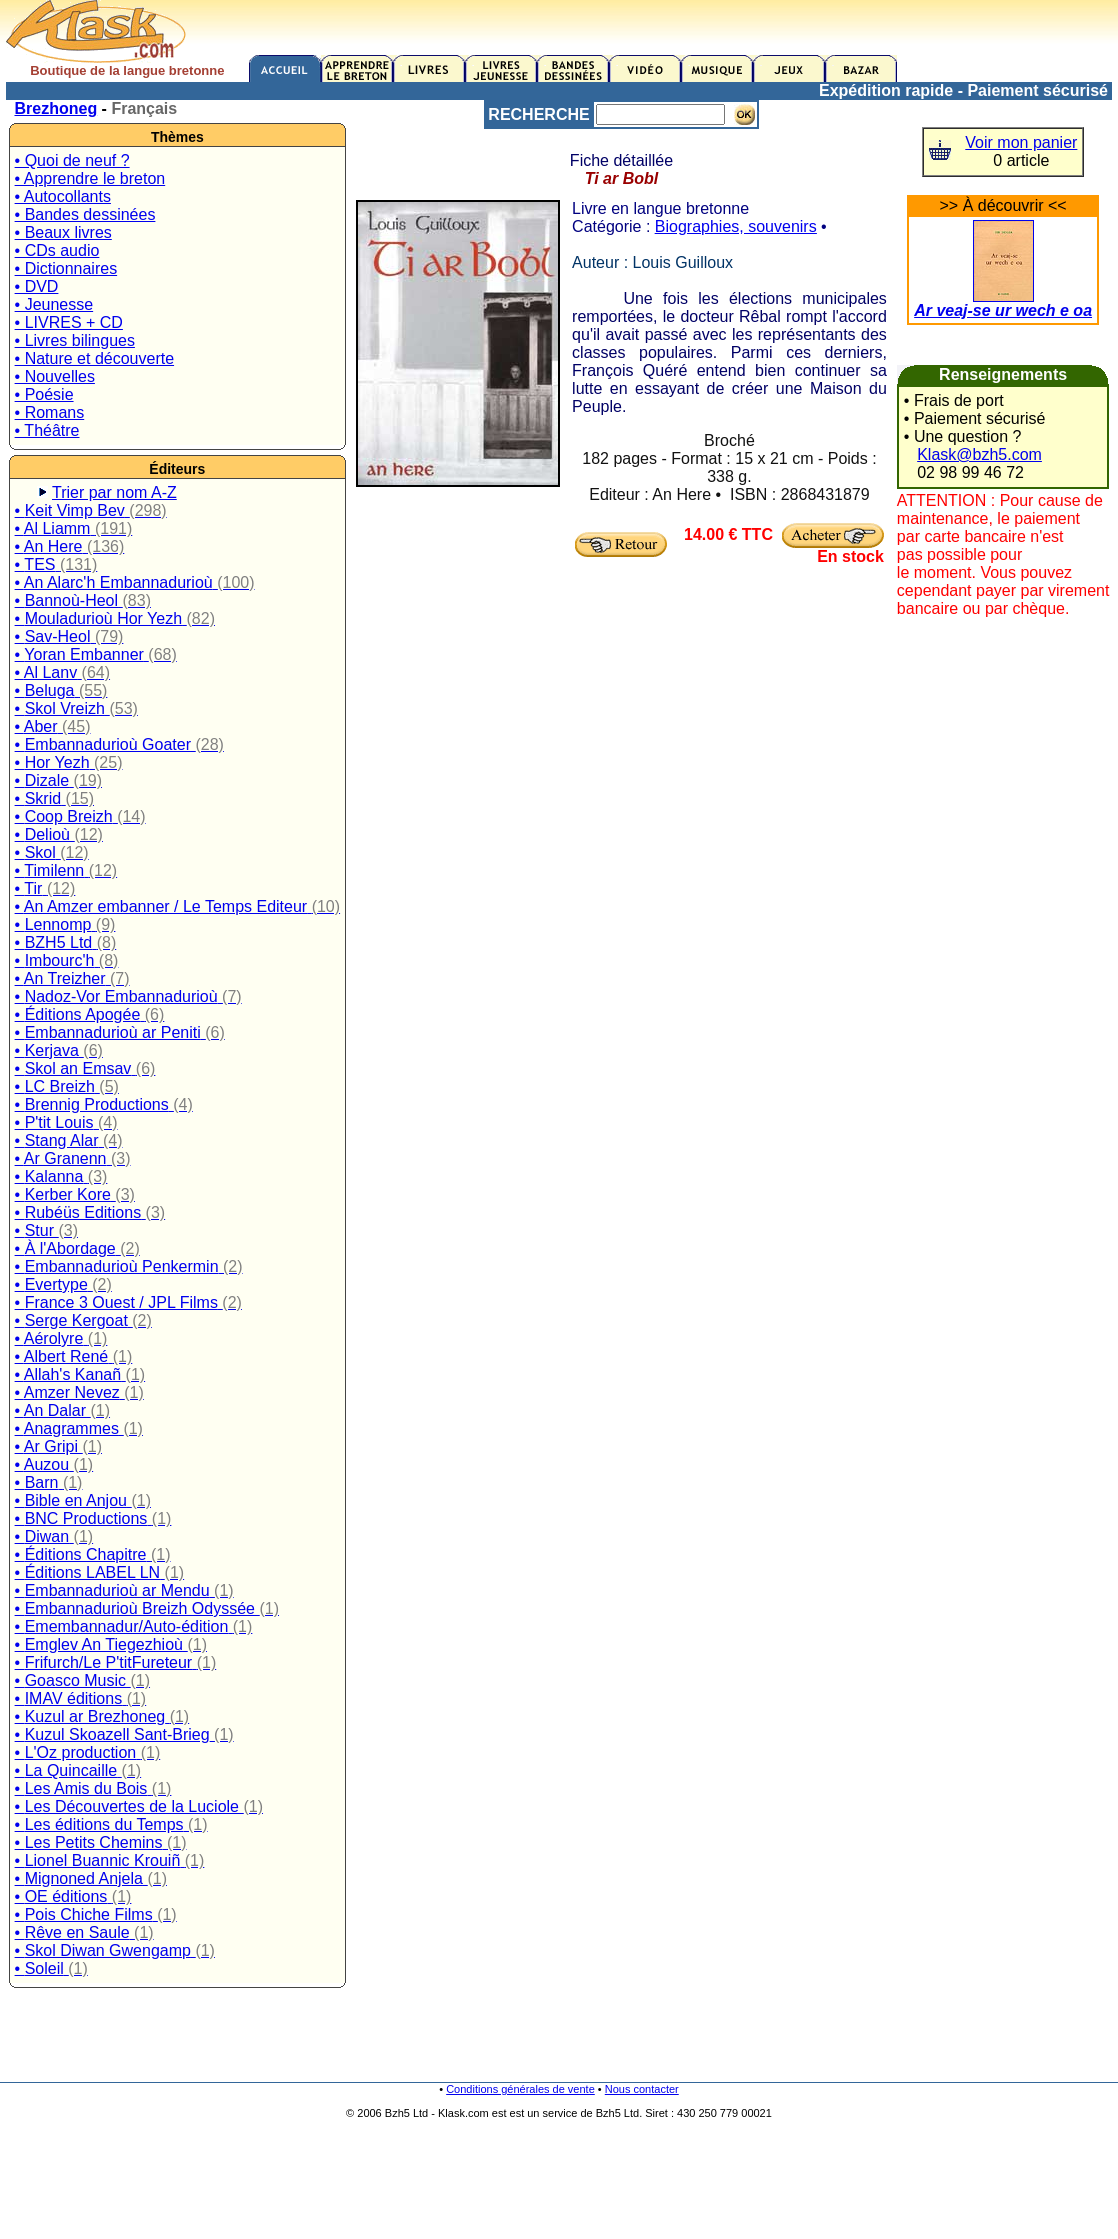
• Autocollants (63, 196)
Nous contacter (642, 2089)
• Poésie (44, 394)
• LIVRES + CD (69, 322)
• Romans (50, 412)
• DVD (37, 286)
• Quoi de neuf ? (72, 160)
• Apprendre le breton (90, 178)
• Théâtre (47, 430)
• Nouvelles (55, 376)
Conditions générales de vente (520, 2089)
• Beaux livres (63, 232)
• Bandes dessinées (85, 214)
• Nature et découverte (94, 358)
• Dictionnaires (66, 268)
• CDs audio (57, 250)
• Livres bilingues (75, 340)
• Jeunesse (54, 304)
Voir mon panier (1021, 142)
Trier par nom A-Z (114, 492)
